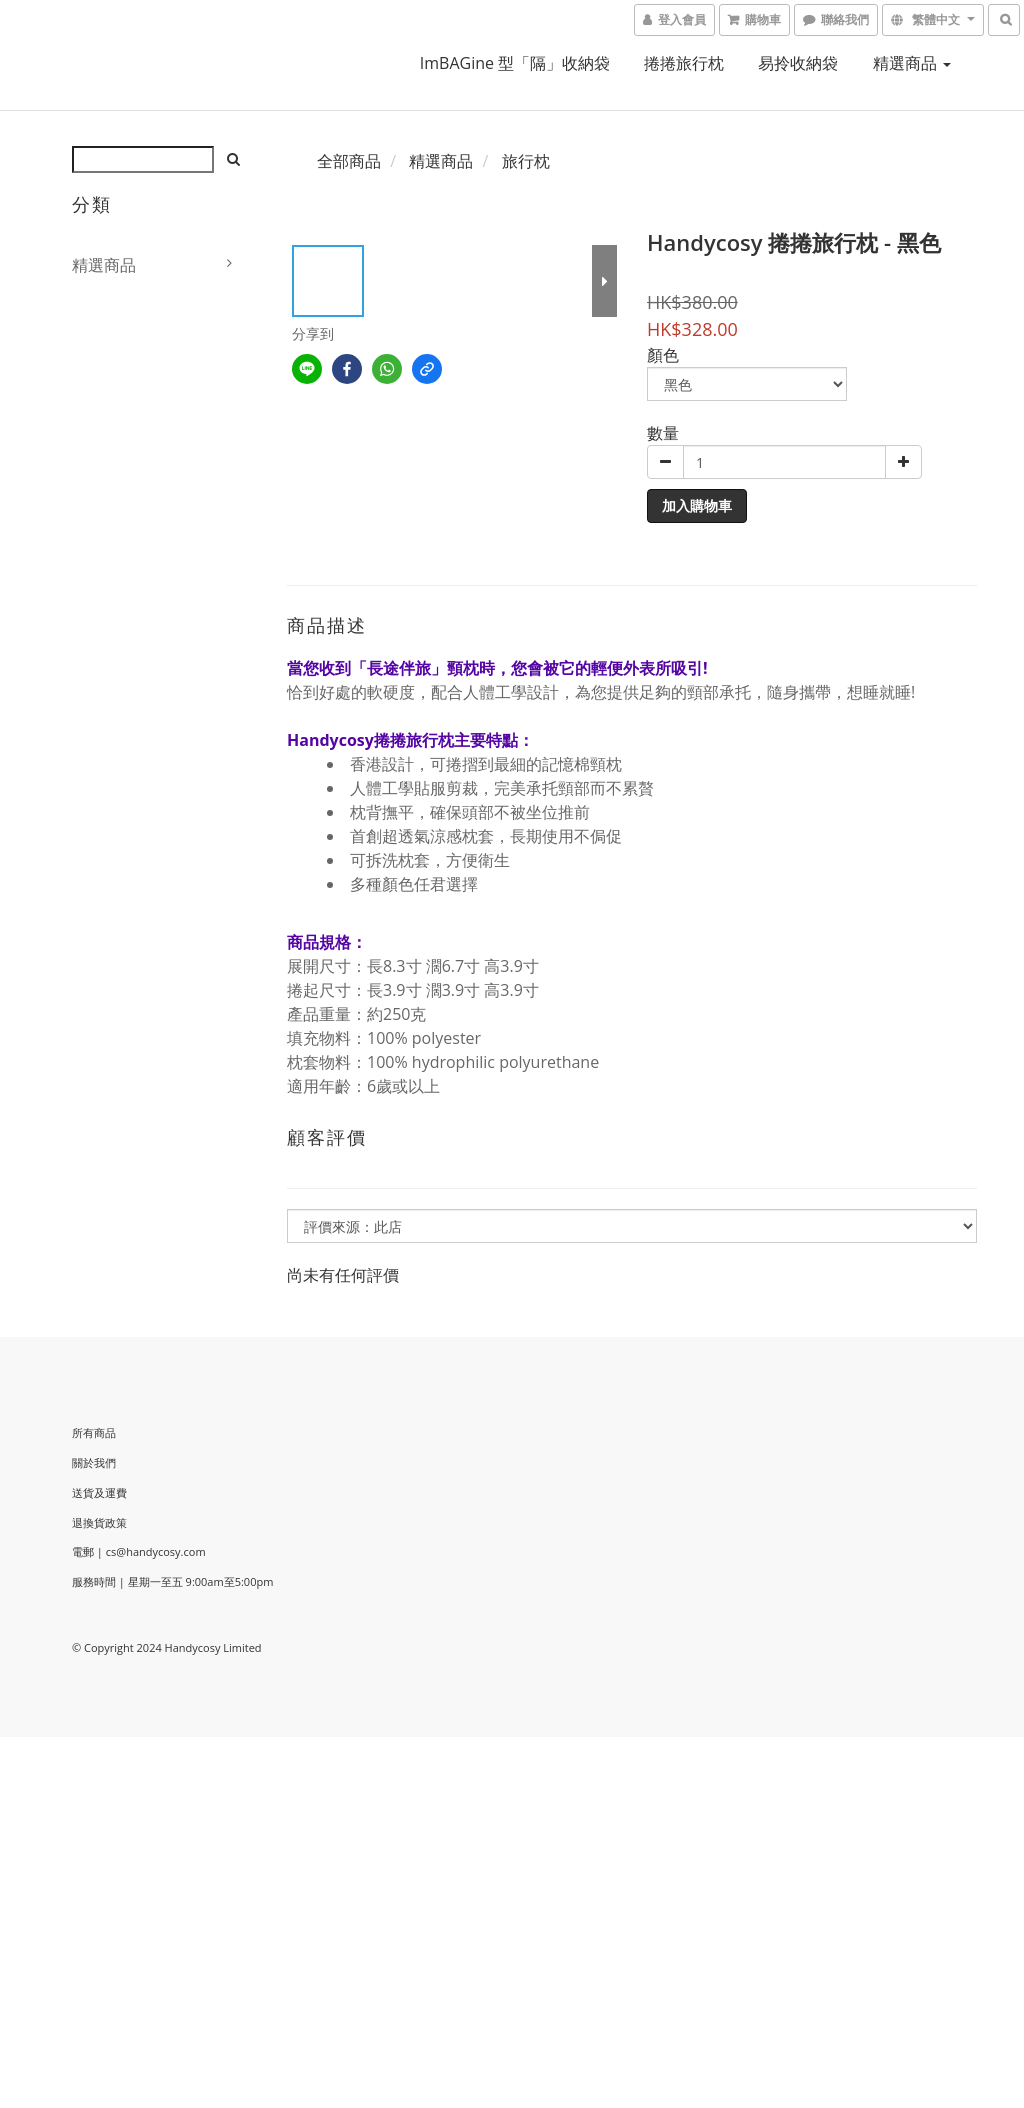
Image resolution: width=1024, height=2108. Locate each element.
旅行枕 (526, 161)
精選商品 (912, 63)
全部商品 (349, 161)
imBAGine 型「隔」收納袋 (515, 63)
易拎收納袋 (798, 63)
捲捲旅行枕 (684, 63)
